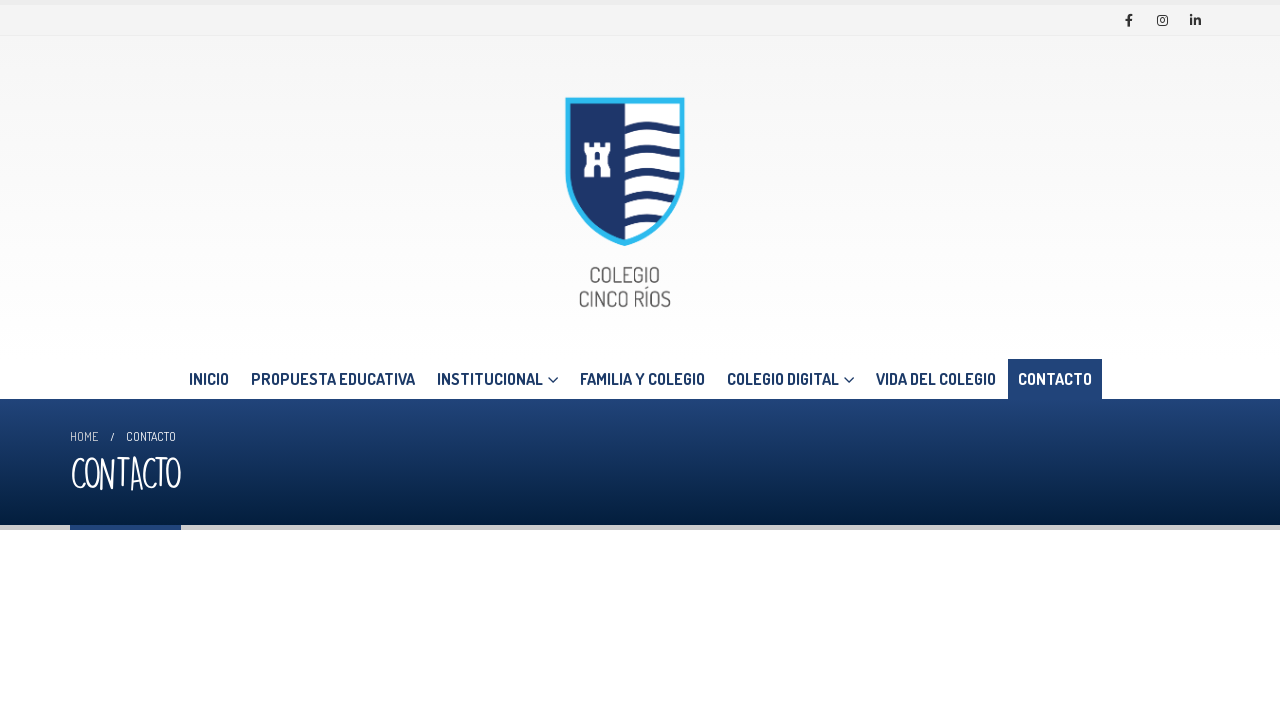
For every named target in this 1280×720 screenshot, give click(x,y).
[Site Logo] (625, 197)
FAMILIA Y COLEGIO (642, 379)
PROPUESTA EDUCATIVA (333, 379)
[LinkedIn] (1195, 20)
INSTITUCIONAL (490, 379)
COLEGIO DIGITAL (783, 379)
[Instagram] (1162, 20)
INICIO (209, 379)
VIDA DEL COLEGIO (936, 379)
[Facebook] (1129, 20)
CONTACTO (1055, 379)
